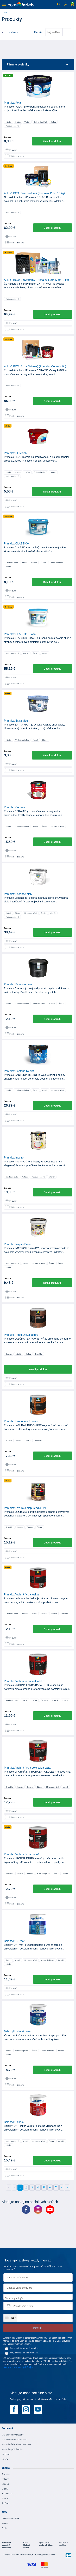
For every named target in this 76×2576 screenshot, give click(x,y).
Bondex (5, 2484)
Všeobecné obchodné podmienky (6, 2545)
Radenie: (38, 32)
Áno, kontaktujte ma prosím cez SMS (24, 2353)
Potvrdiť (38, 2327)
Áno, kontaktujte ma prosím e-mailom (24, 2348)
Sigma (5, 2489)
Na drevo (6, 2454)
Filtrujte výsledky (18, 64)
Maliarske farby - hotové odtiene (16, 2444)
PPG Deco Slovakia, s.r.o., (26, 2554)
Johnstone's (7, 2493)
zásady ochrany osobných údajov (18, 2367)
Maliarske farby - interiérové (14, 2439)
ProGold (5, 2503)
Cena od (7, 137)
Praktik (5, 2498)
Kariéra (5, 2523)
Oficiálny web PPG (10, 2518)
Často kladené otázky (26, 2545)
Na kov (5, 2459)
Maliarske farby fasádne (12, 2435)
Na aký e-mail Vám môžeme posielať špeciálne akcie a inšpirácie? (32, 2268)
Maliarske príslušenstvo (12, 2449)
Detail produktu (52, 141)
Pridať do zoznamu (14, 155)
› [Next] (61, 2187)
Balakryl (5, 2479)
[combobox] (10, 2318)
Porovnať (10, 149)
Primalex (6, 2474)
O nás (4, 2528)
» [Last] (67, 2187)
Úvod (5, 12)
